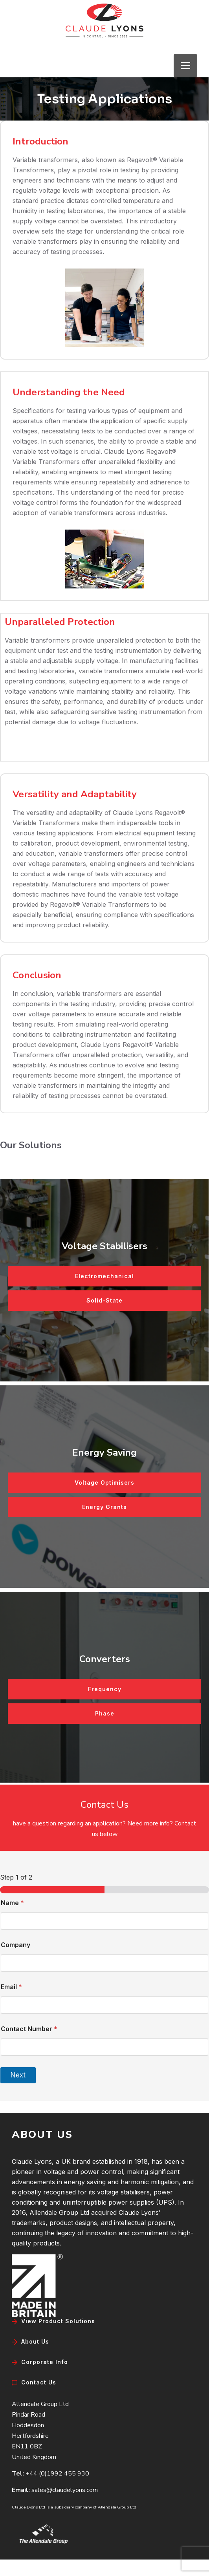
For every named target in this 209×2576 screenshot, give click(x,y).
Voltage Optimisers (104, 1482)
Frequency (104, 1689)
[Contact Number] (104, 2047)
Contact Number (29, 2029)
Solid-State (104, 1300)
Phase (104, 1713)
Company (15, 1945)
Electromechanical (104, 1276)
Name (12, 1903)
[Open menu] (185, 65)
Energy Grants (104, 1507)
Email (11, 1987)
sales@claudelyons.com (64, 2490)
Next (18, 2075)
